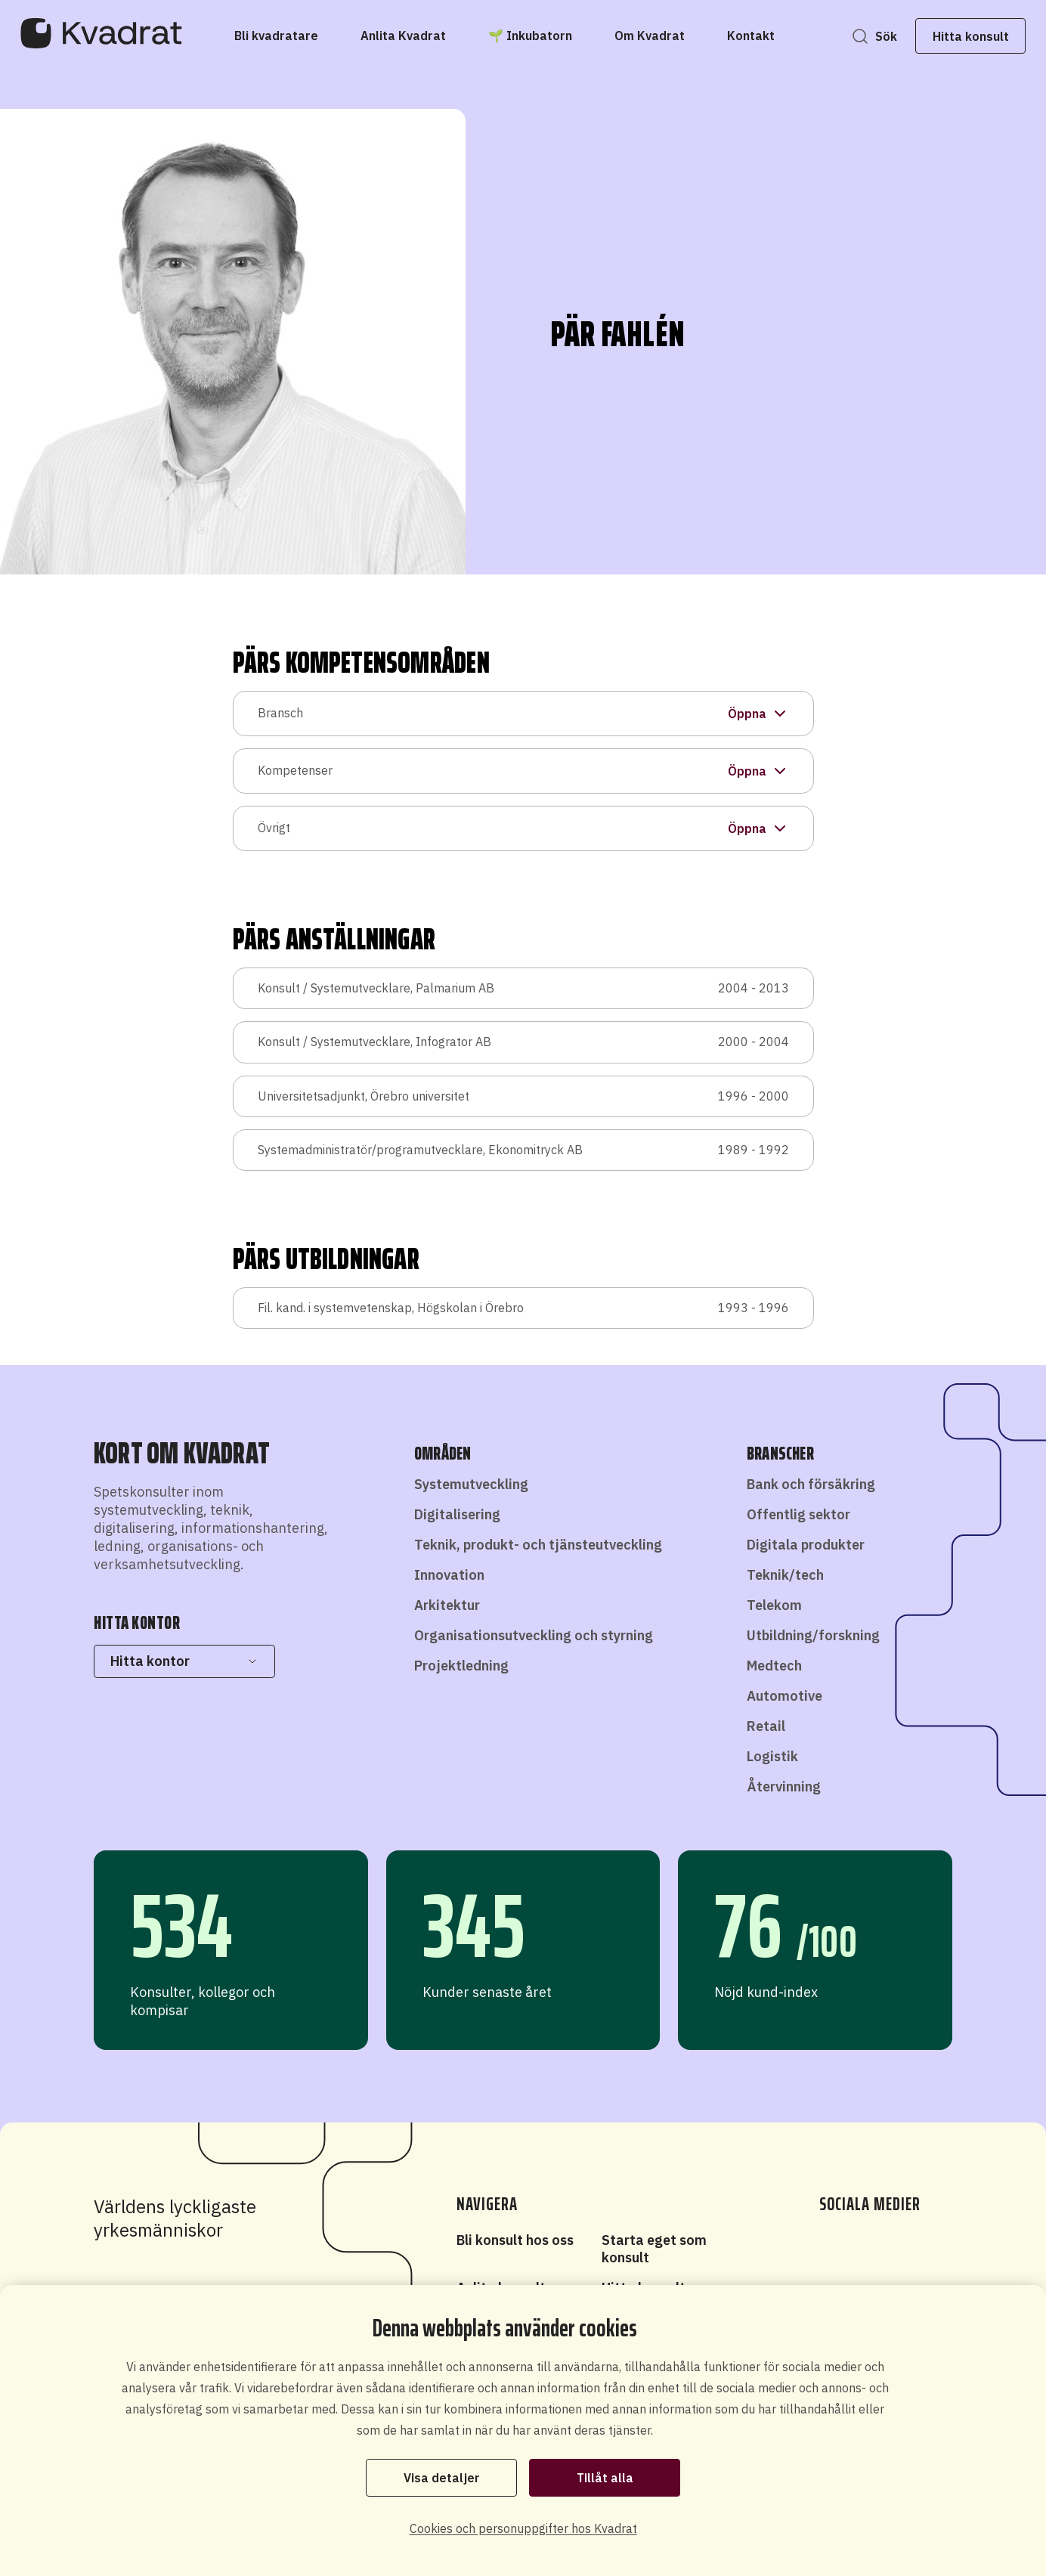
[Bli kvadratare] (276, 35)
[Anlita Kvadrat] (403, 35)
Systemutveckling (471, 1484)
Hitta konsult (943, 36)
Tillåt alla (605, 2476)
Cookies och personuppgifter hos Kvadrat (523, 2528)
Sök (858, 36)
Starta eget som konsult (654, 2249)
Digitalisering (457, 1514)
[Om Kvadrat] (649, 35)
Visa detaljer (441, 2476)
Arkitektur (447, 1605)
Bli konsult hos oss (515, 2240)
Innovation (449, 1575)
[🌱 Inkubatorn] (530, 35)
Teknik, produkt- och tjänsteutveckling (538, 1544)
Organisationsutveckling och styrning (533, 1635)
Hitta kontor (184, 1661)
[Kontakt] (751, 35)
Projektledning (461, 1665)
